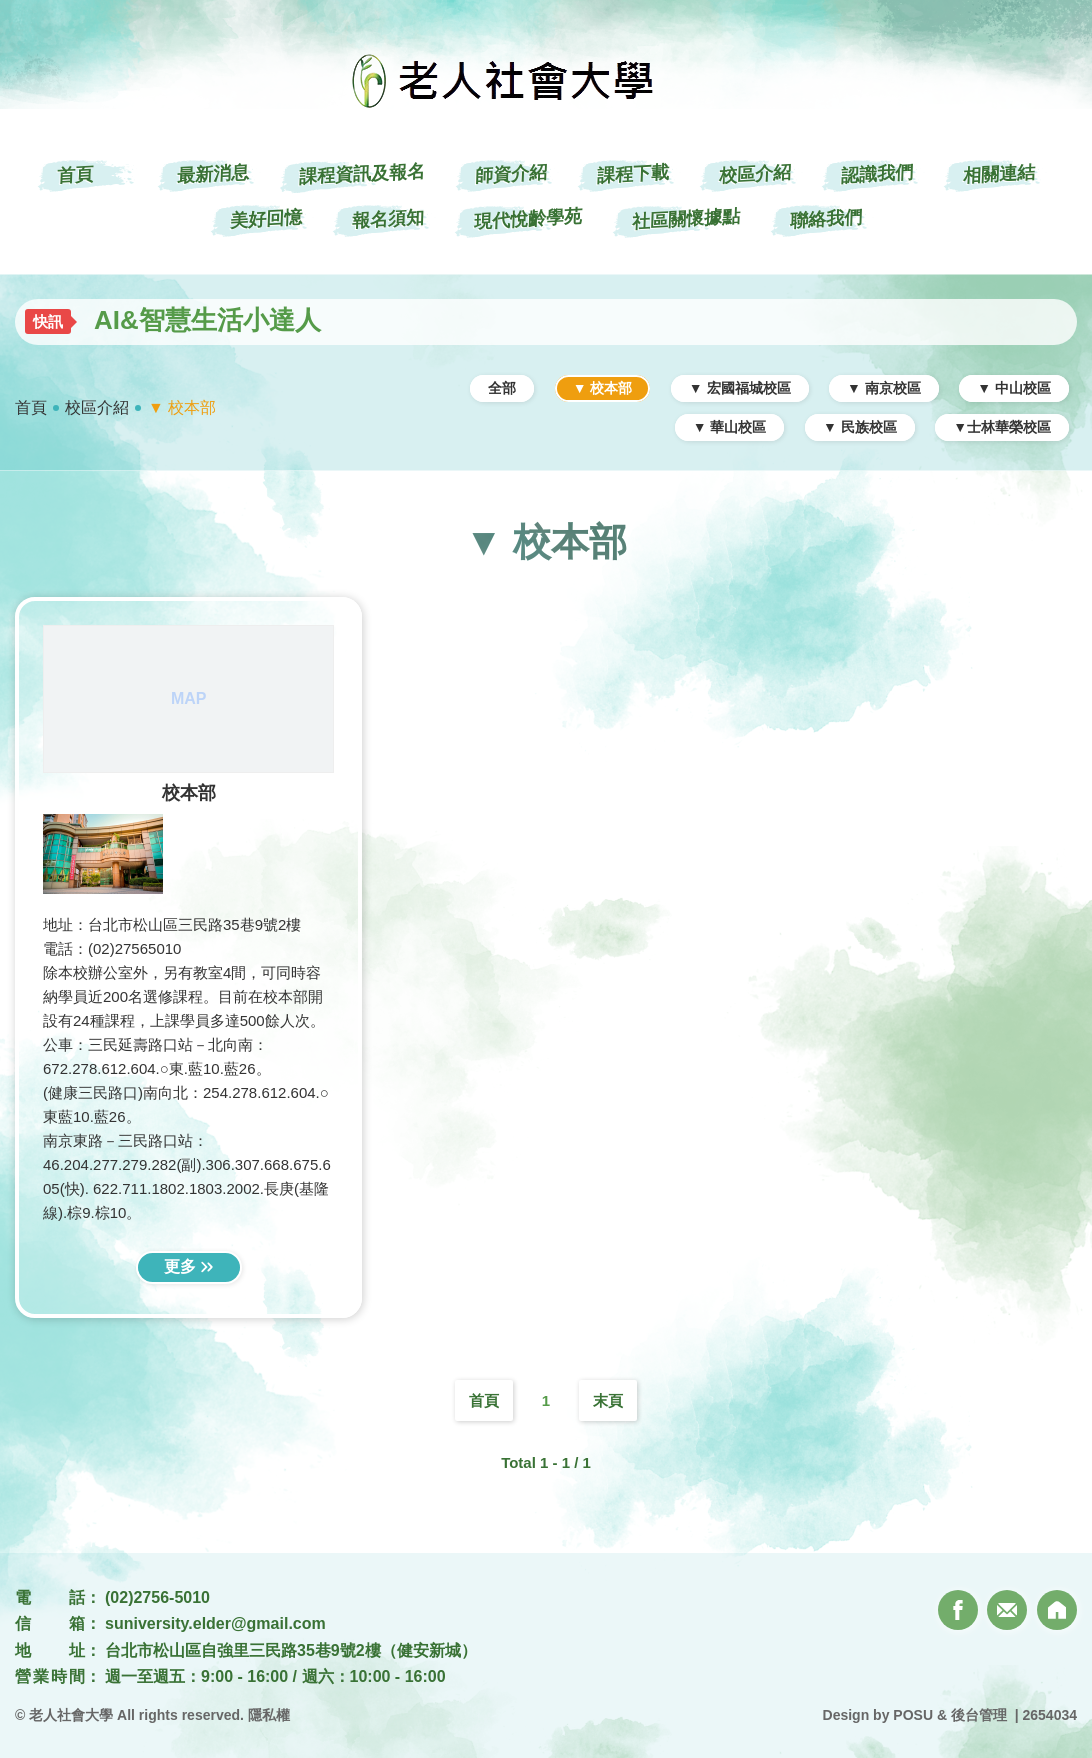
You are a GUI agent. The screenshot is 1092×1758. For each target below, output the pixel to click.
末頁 (608, 1400)
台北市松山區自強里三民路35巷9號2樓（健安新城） (291, 1650)
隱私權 (269, 1715)
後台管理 (979, 1715)
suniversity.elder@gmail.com (215, 1623)
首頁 (31, 407)
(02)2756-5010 (157, 1597)
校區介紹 (97, 407)
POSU (913, 1715)
